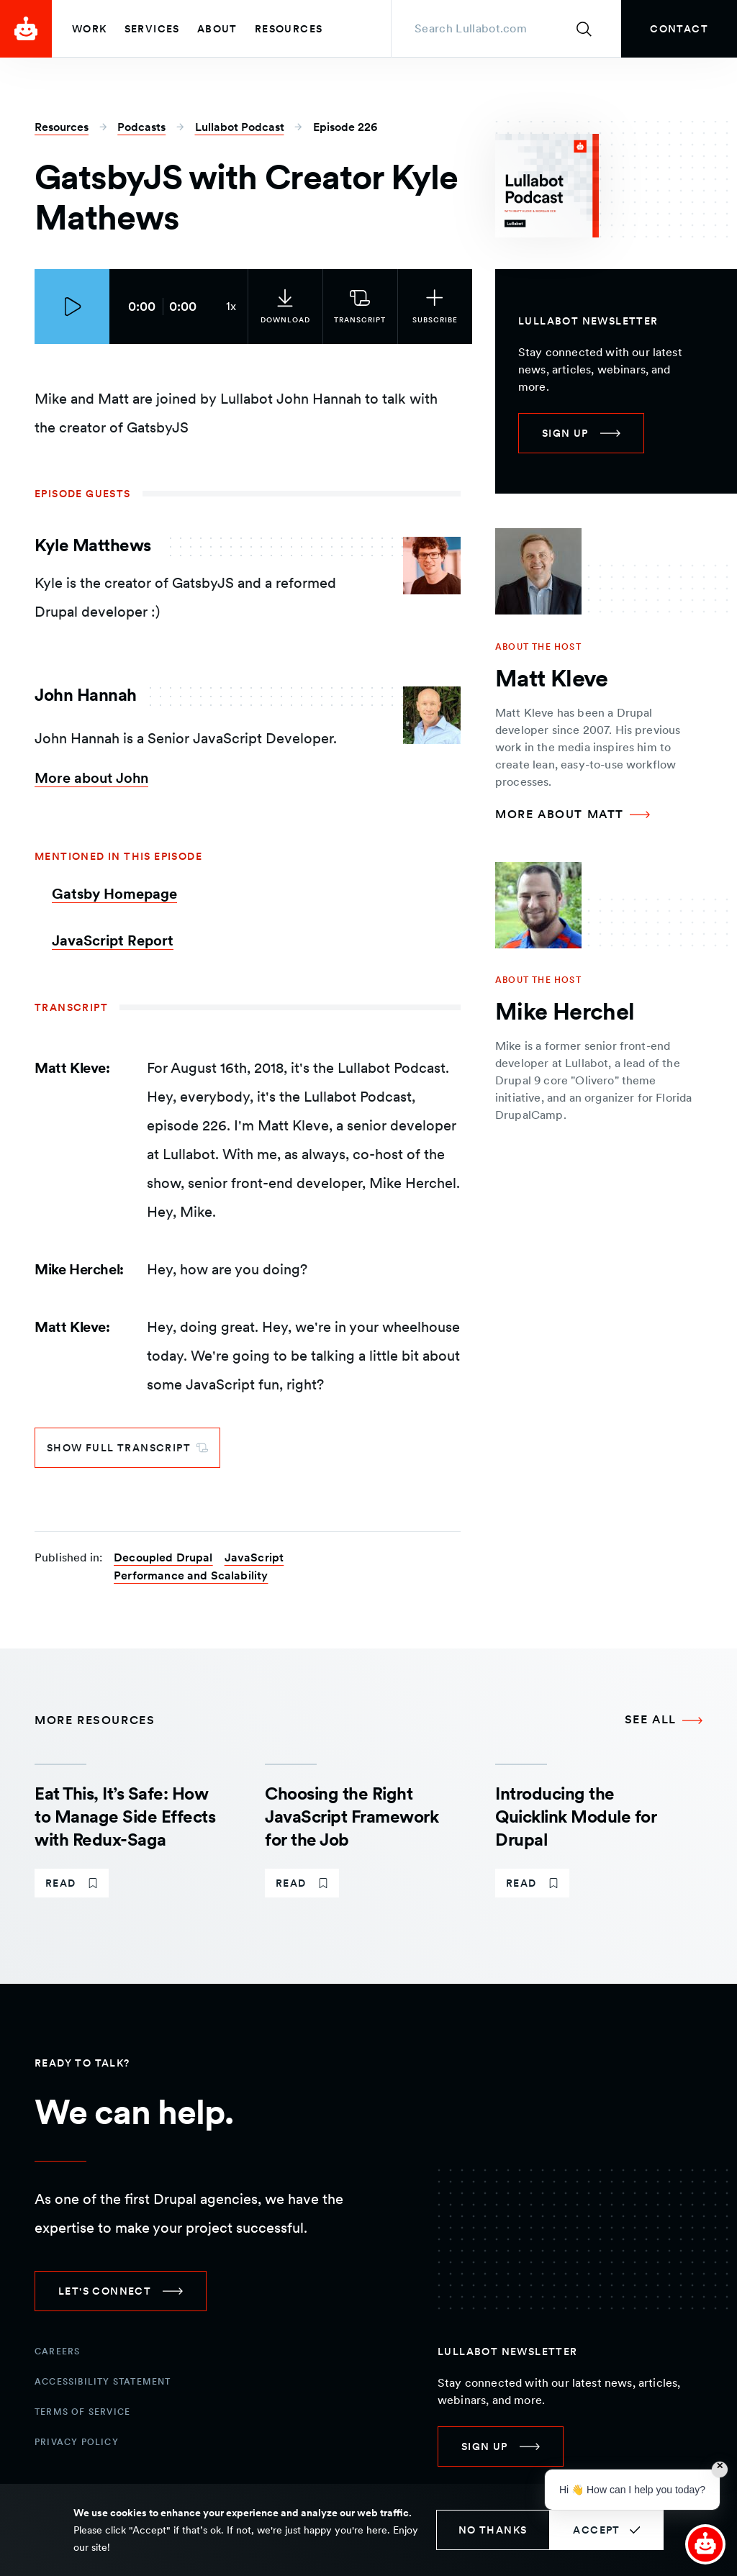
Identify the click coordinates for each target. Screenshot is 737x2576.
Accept (596, 2530)
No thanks (493, 2530)
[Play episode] (72, 306)
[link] (679, 29)
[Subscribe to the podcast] (428, 306)
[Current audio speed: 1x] (224, 306)
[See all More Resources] (663, 1720)
